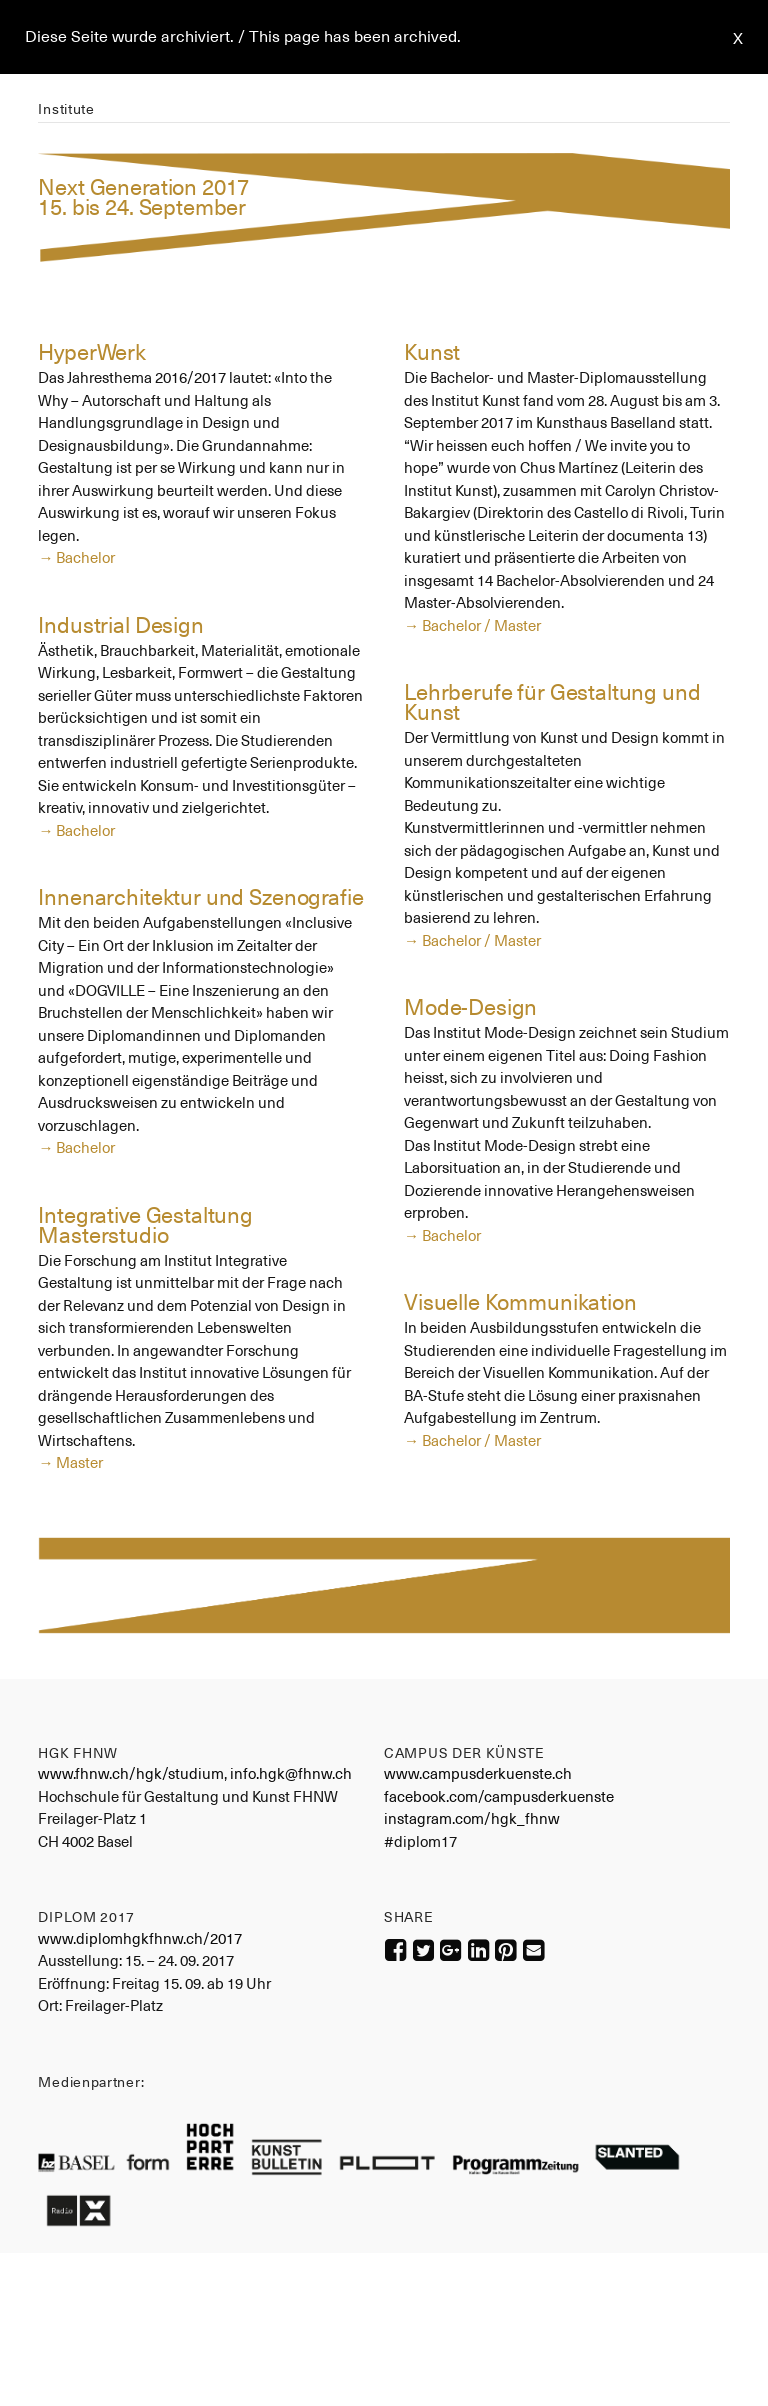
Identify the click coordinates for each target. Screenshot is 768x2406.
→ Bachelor (76, 557)
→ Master (70, 1462)
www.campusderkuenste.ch (478, 1773)
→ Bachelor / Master (472, 625)
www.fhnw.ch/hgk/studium (131, 1773)
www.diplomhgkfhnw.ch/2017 (140, 1938)
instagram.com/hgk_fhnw (472, 1818)
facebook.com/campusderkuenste (499, 1796)
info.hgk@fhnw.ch (291, 1773)
